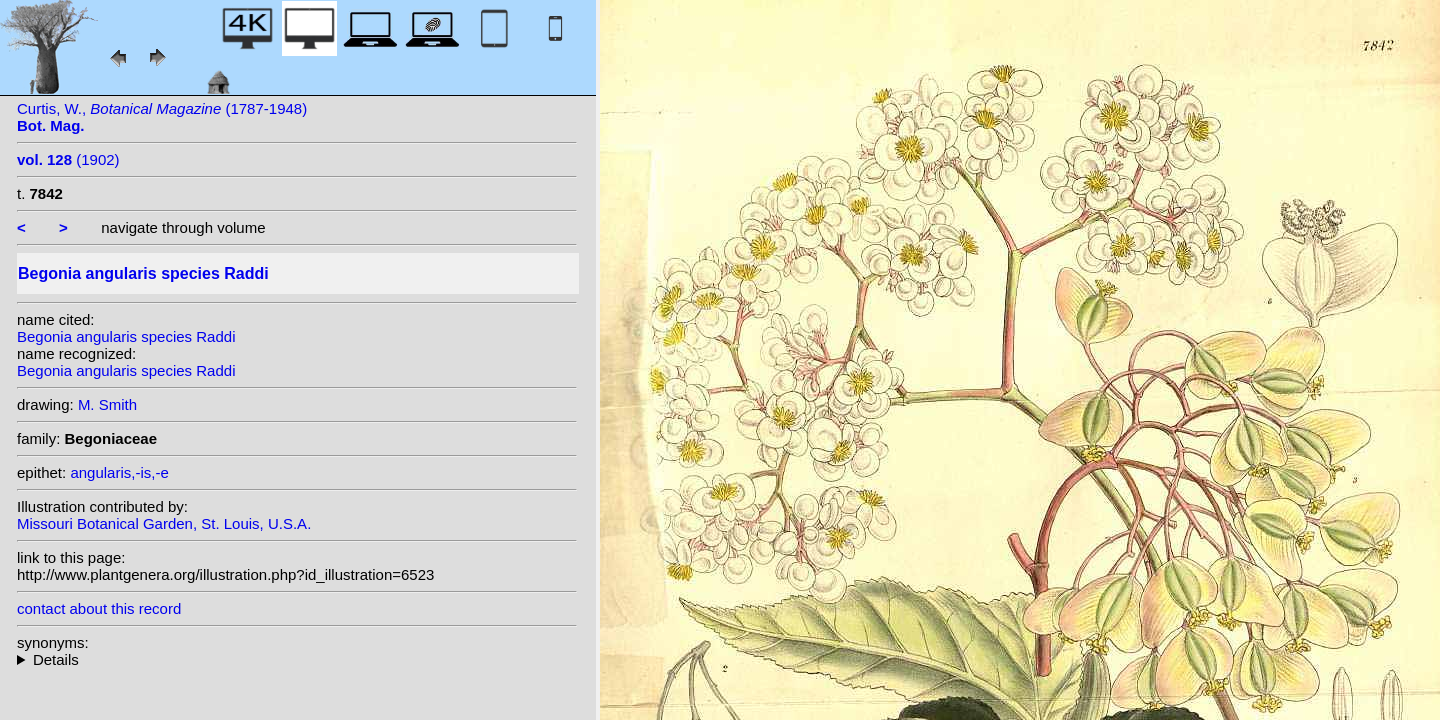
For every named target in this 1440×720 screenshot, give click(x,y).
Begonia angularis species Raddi (126, 336)
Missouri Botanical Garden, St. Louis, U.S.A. (164, 523)
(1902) (68, 159)
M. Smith (107, 404)
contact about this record (99, 608)
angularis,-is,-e (119, 472)
